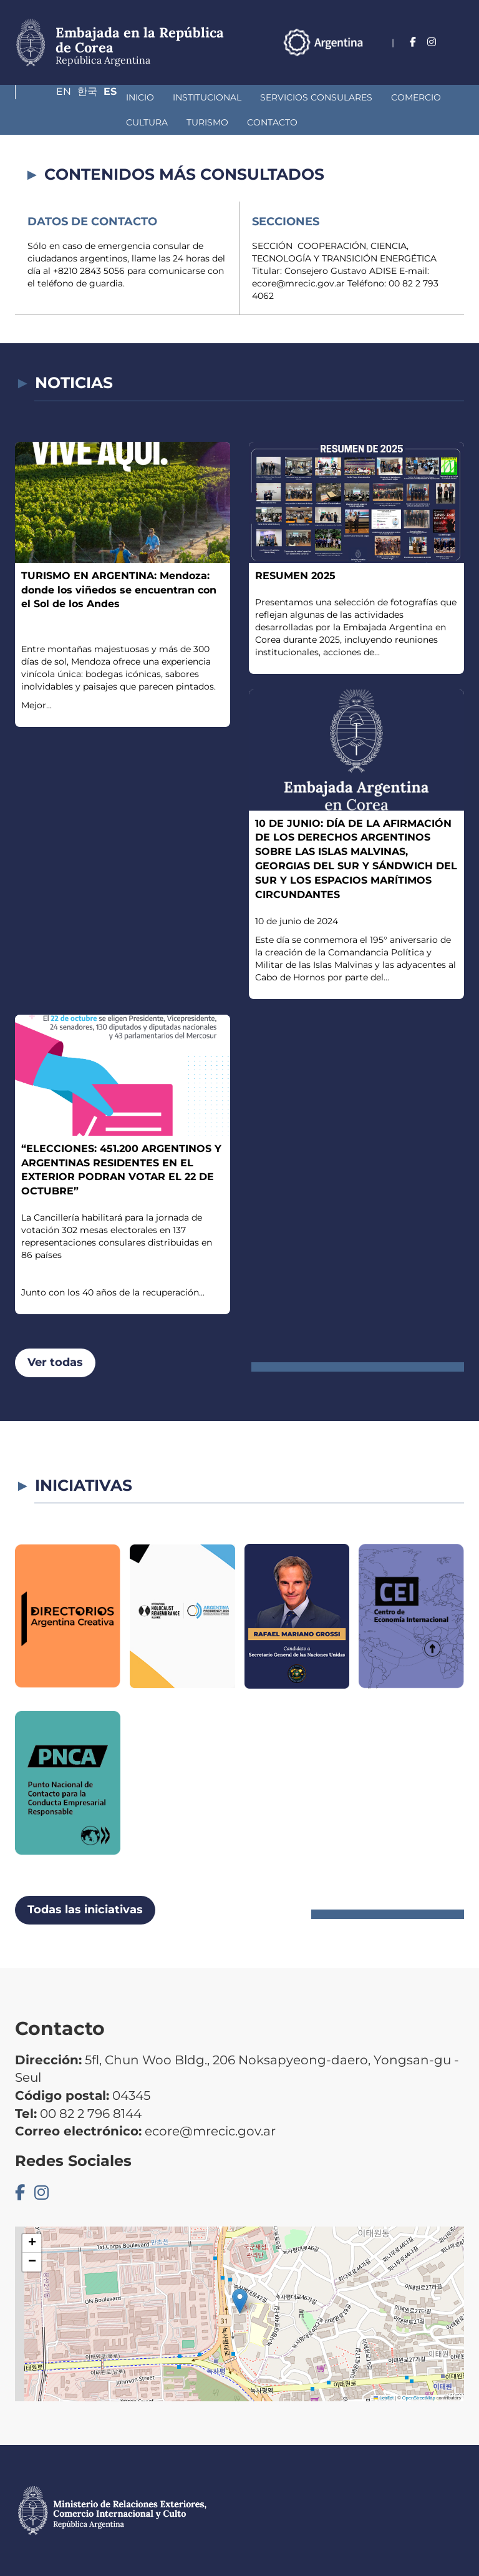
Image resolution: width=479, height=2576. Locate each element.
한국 (430, 60)
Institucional (114, 97)
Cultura (388, 97)
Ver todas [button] (55, 1362)
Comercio (324, 97)
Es (457, 60)
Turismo (54, 122)
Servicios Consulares (224, 97)
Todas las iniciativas (85, 1909)
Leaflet (384, 2398)
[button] (240, 2301)
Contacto (119, 122)
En (401, 60)
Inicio (48, 97)
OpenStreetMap (418, 2398)
